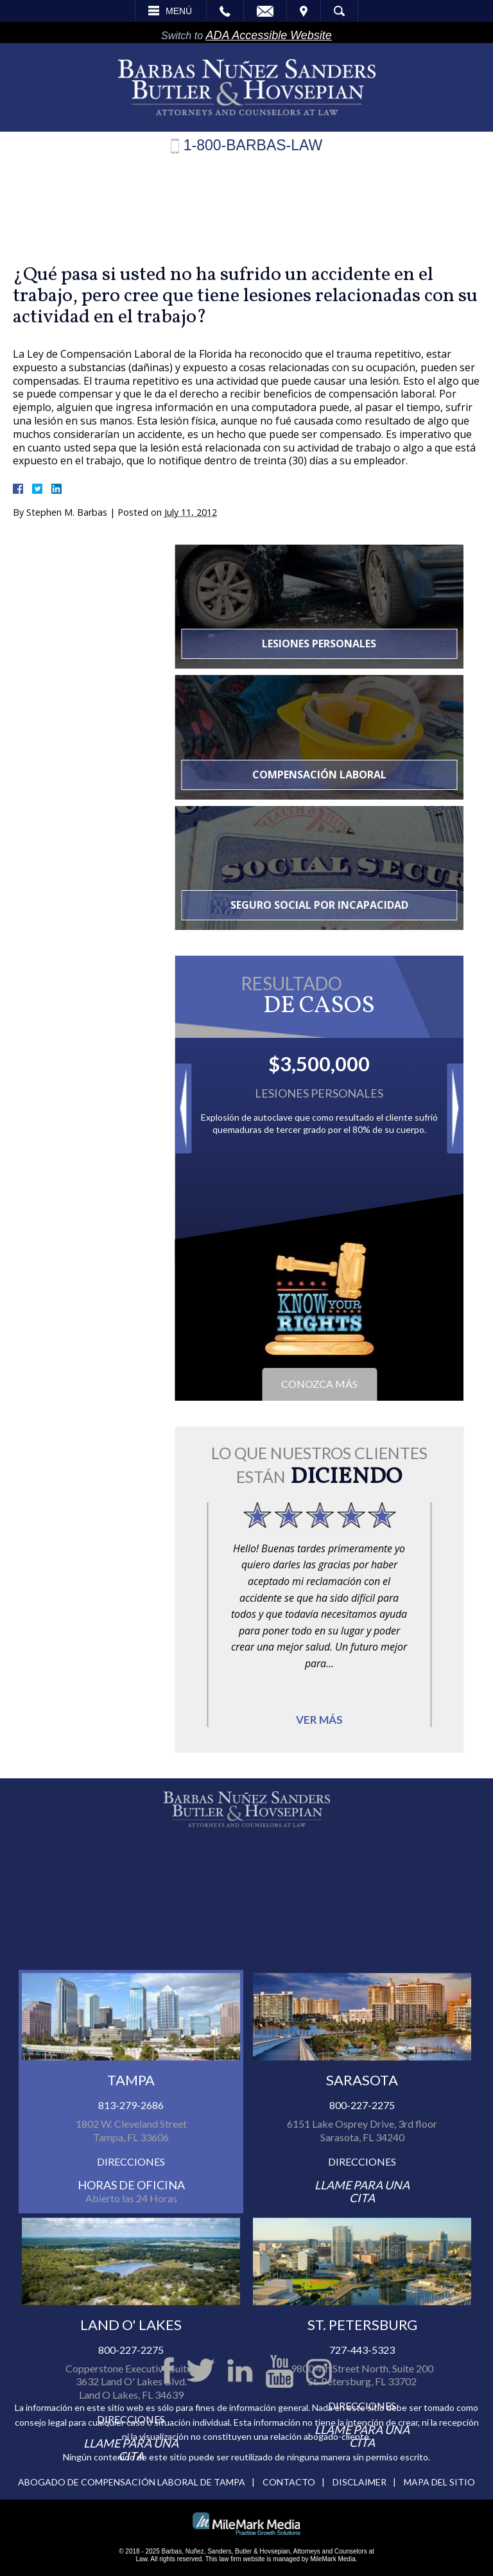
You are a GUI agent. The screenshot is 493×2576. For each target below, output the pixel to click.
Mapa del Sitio (439, 2481)
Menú (179, 11)
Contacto (289, 2481)
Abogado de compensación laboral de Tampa (131, 2481)
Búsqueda (339, 11)
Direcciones (131, 2285)
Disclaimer (359, 2481)
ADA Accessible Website (268, 35)
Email (265, 11)
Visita (303, 11)
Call (225, 11)
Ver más (387, 1719)
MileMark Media (333, 2559)
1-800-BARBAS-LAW (253, 145)
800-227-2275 (362, 2229)
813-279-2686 (131, 2229)
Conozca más (387, 1384)
